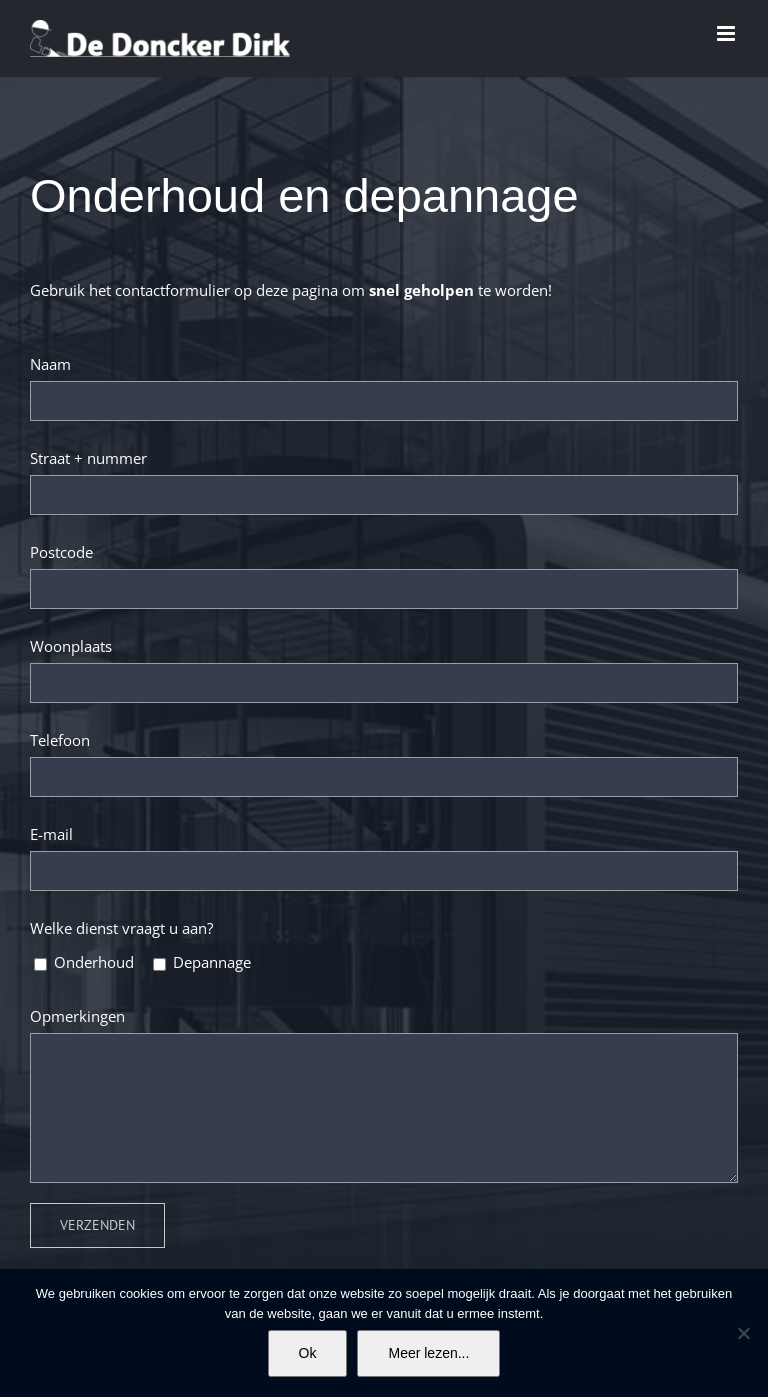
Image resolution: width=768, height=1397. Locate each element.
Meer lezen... (428, 1353)
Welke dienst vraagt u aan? (121, 928)
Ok (308, 1353)
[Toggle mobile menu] (727, 33)
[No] (743, 1333)
